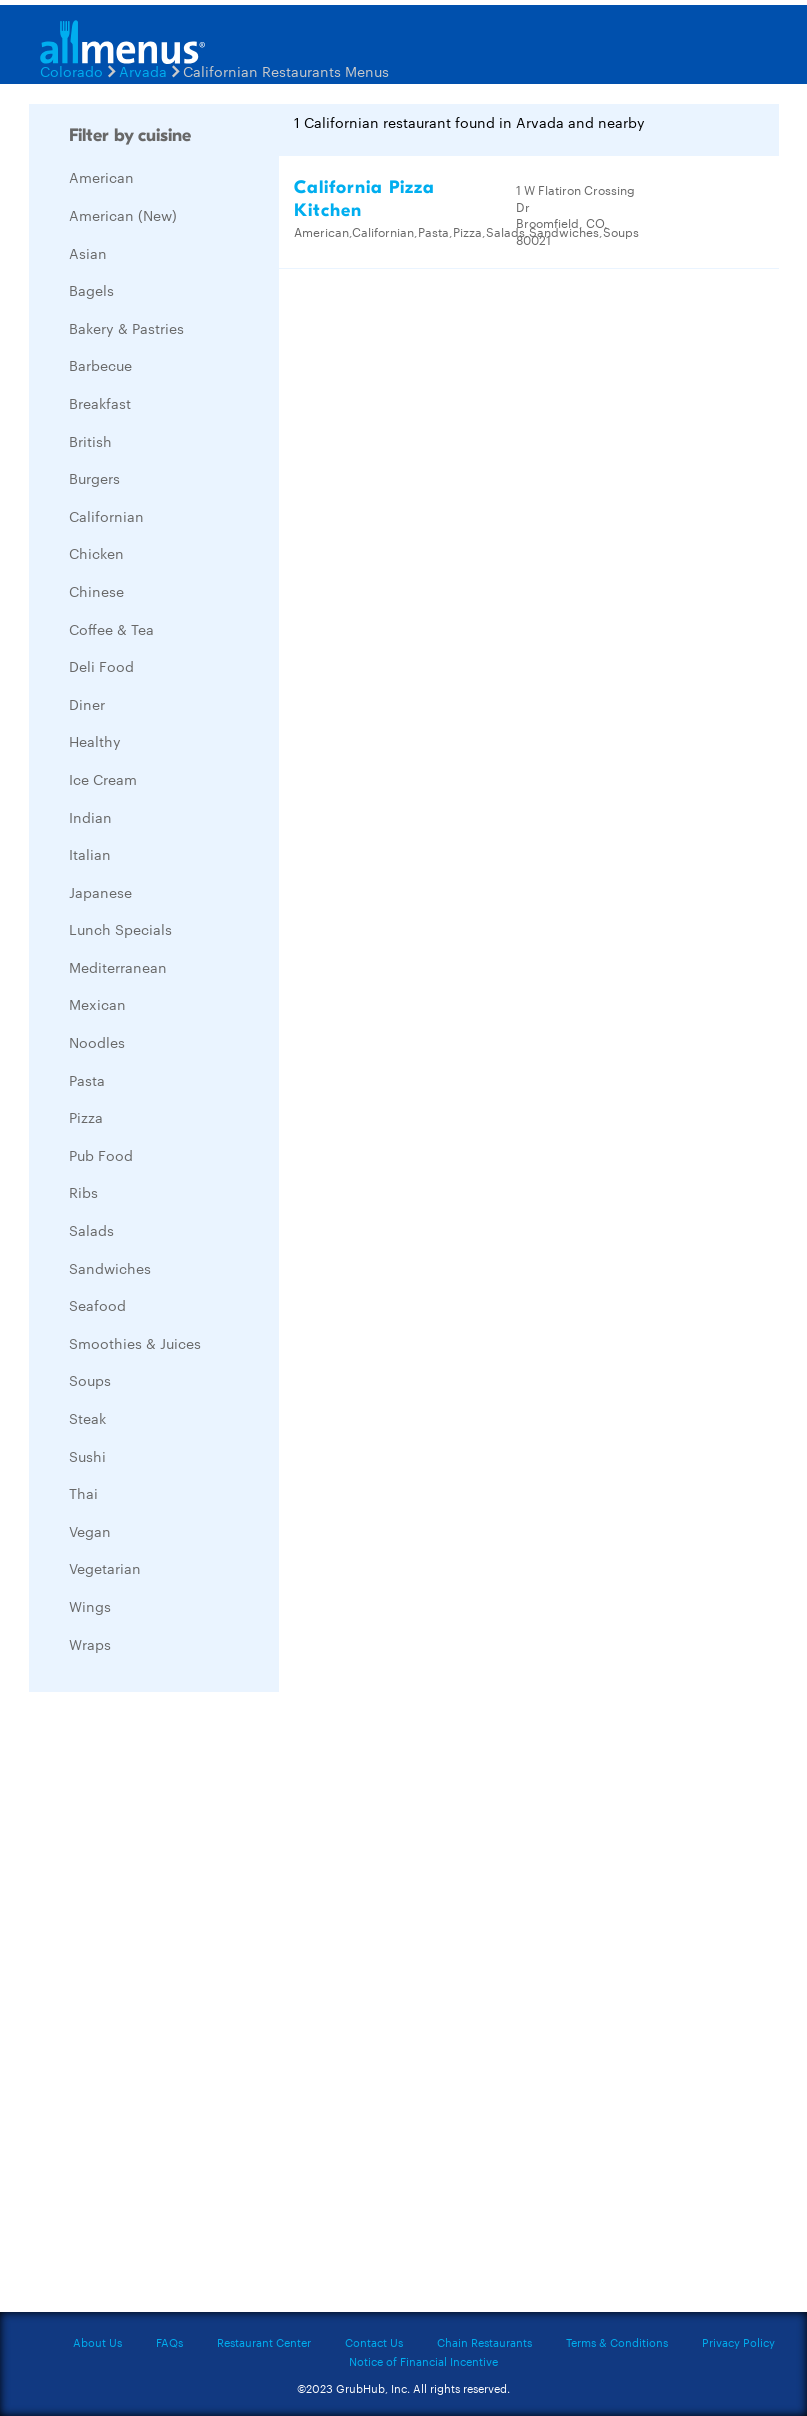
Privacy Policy (738, 2342)
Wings (90, 1606)
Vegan (90, 1531)
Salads (91, 1230)
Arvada (143, 71)
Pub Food (101, 1155)
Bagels (91, 290)
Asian (88, 253)
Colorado (71, 71)
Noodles (97, 1042)
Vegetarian (105, 1568)
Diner (87, 704)
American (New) (123, 215)
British (90, 441)
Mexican (97, 1004)
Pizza (86, 1117)
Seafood (97, 1305)
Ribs (83, 1192)
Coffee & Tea (111, 629)
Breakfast (100, 403)
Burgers (94, 478)
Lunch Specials (120, 929)
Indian (90, 817)
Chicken (96, 553)
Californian (106, 516)
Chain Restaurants (484, 2342)
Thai (83, 1493)
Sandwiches (110, 1268)
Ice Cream (103, 779)
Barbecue (100, 365)
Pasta (87, 1080)
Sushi (87, 1456)
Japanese (100, 892)
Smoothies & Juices (135, 1343)
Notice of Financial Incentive (423, 2361)
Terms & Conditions (617, 2342)
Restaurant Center (264, 2342)
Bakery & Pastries (126, 328)
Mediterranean (118, 967)
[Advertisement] (179, 2007)
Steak (87, 1418)
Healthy (95, 741)
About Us (97, 2342)
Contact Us (374, 2342)
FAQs (169, 2342)
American (101, 177)
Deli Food (101, 666)
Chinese (96, 591)
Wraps (90, 1644)
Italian (90, 854)
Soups (90, 1380)
